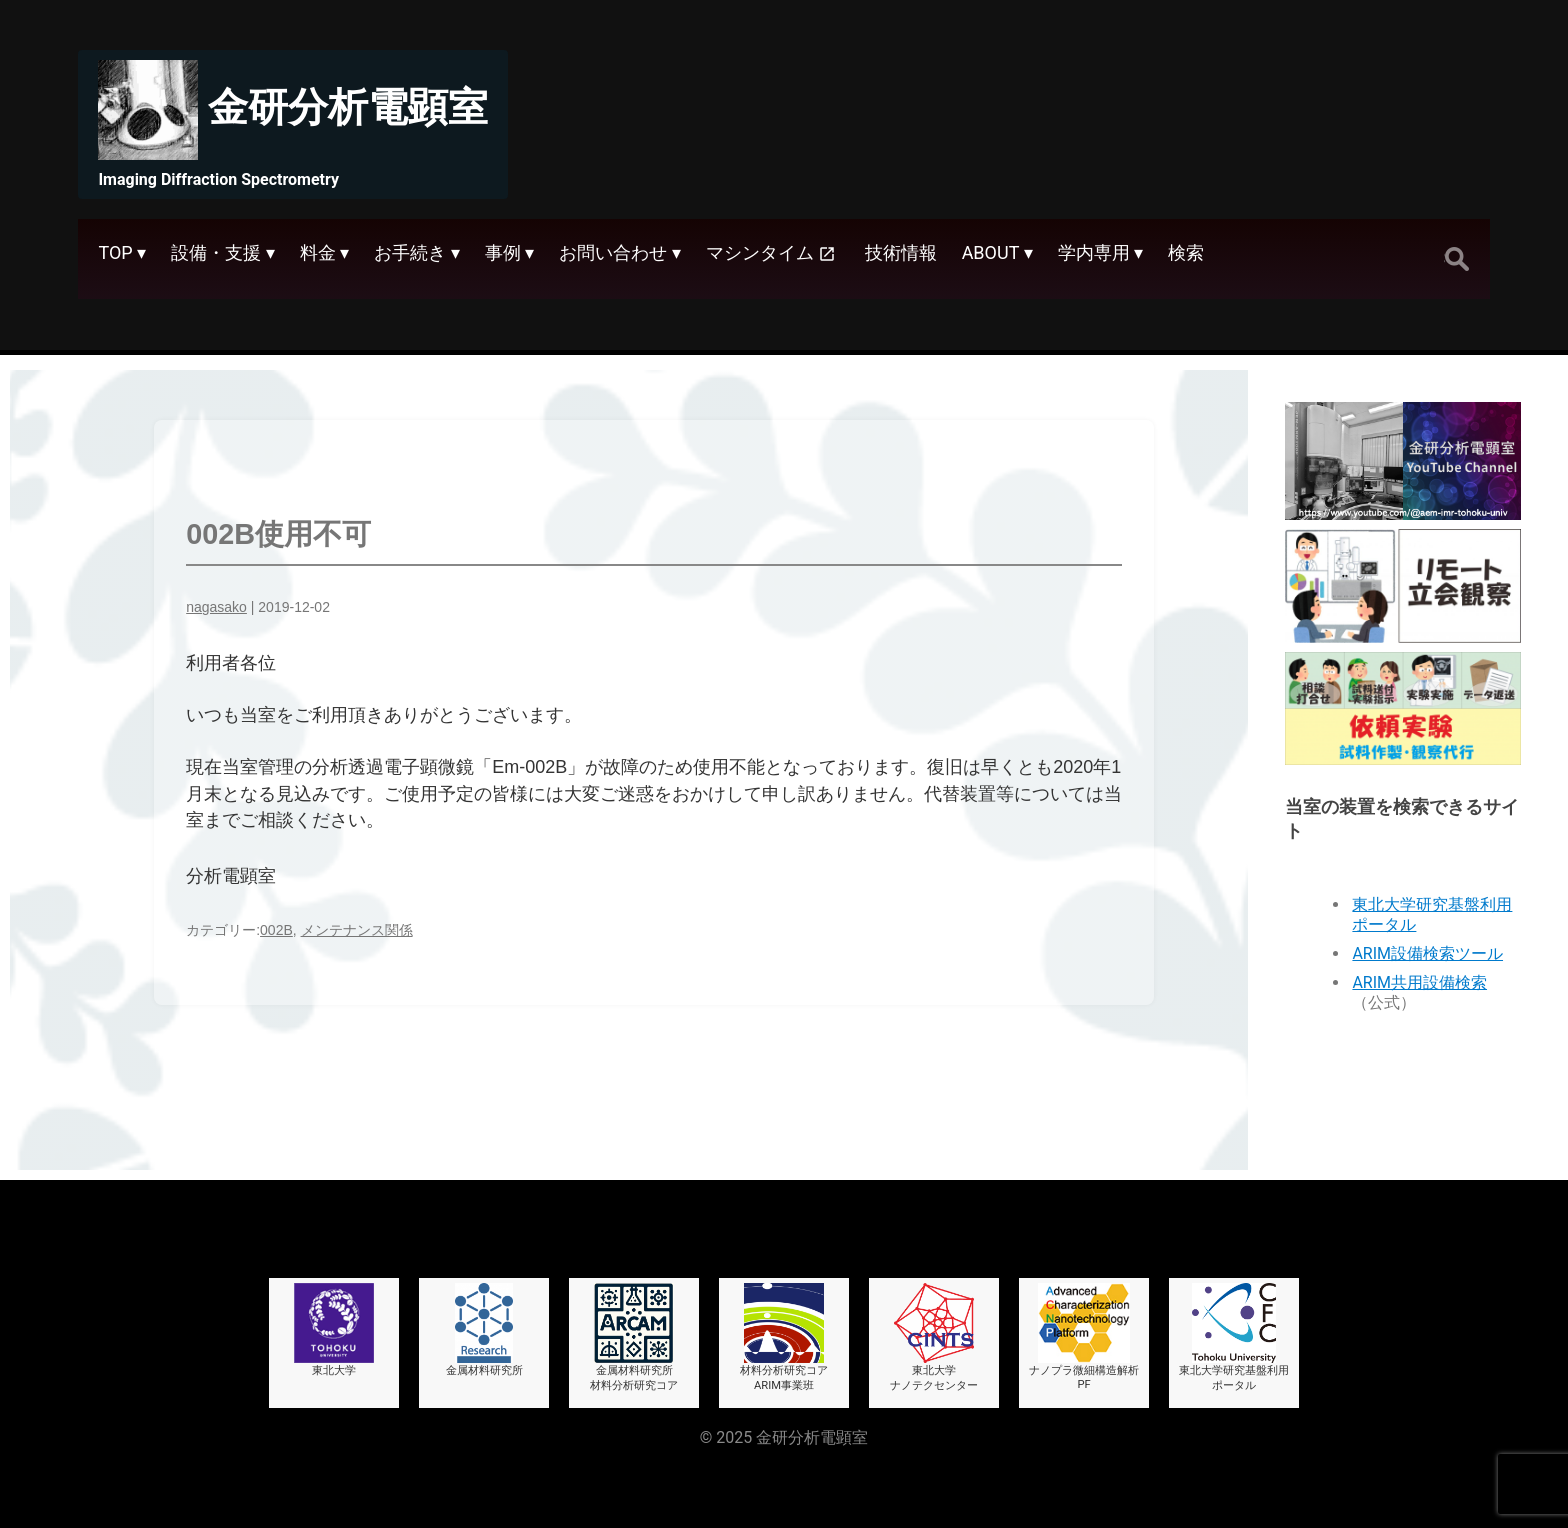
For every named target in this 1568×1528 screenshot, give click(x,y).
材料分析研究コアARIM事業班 (784, 1337)
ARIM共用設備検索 (1419, 982)
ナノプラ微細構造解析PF (1084, 1337)
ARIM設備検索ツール (1427, 953)
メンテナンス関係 (357, 930)
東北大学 (334, 1330)
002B (276, 930)
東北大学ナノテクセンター (934, 1337)
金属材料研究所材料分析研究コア (634, 1337)
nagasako (216, 607)
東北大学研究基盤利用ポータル (1234, 1337)
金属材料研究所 (484, 1330)
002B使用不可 (278, 534)
